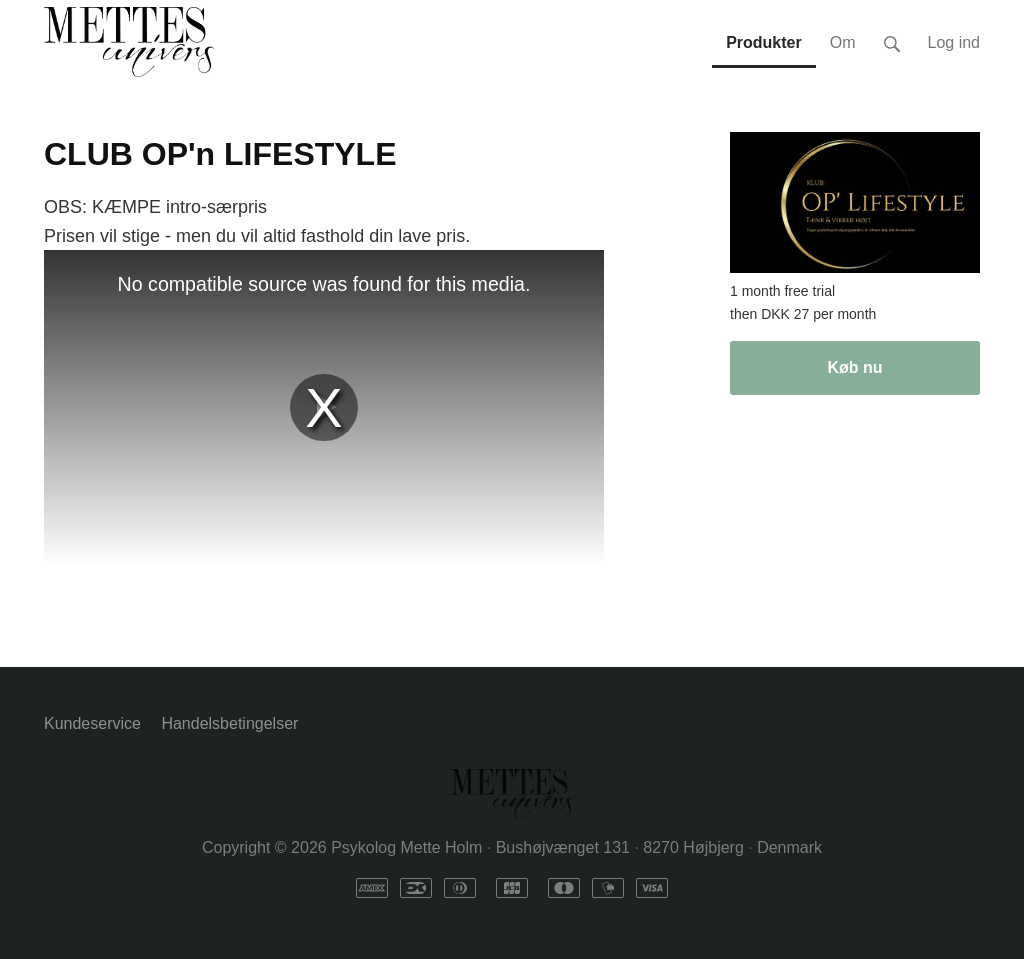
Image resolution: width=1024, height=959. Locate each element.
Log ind (954, 42)
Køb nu (854, 367)
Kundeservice (92, 723)
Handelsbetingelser (229, 723)
